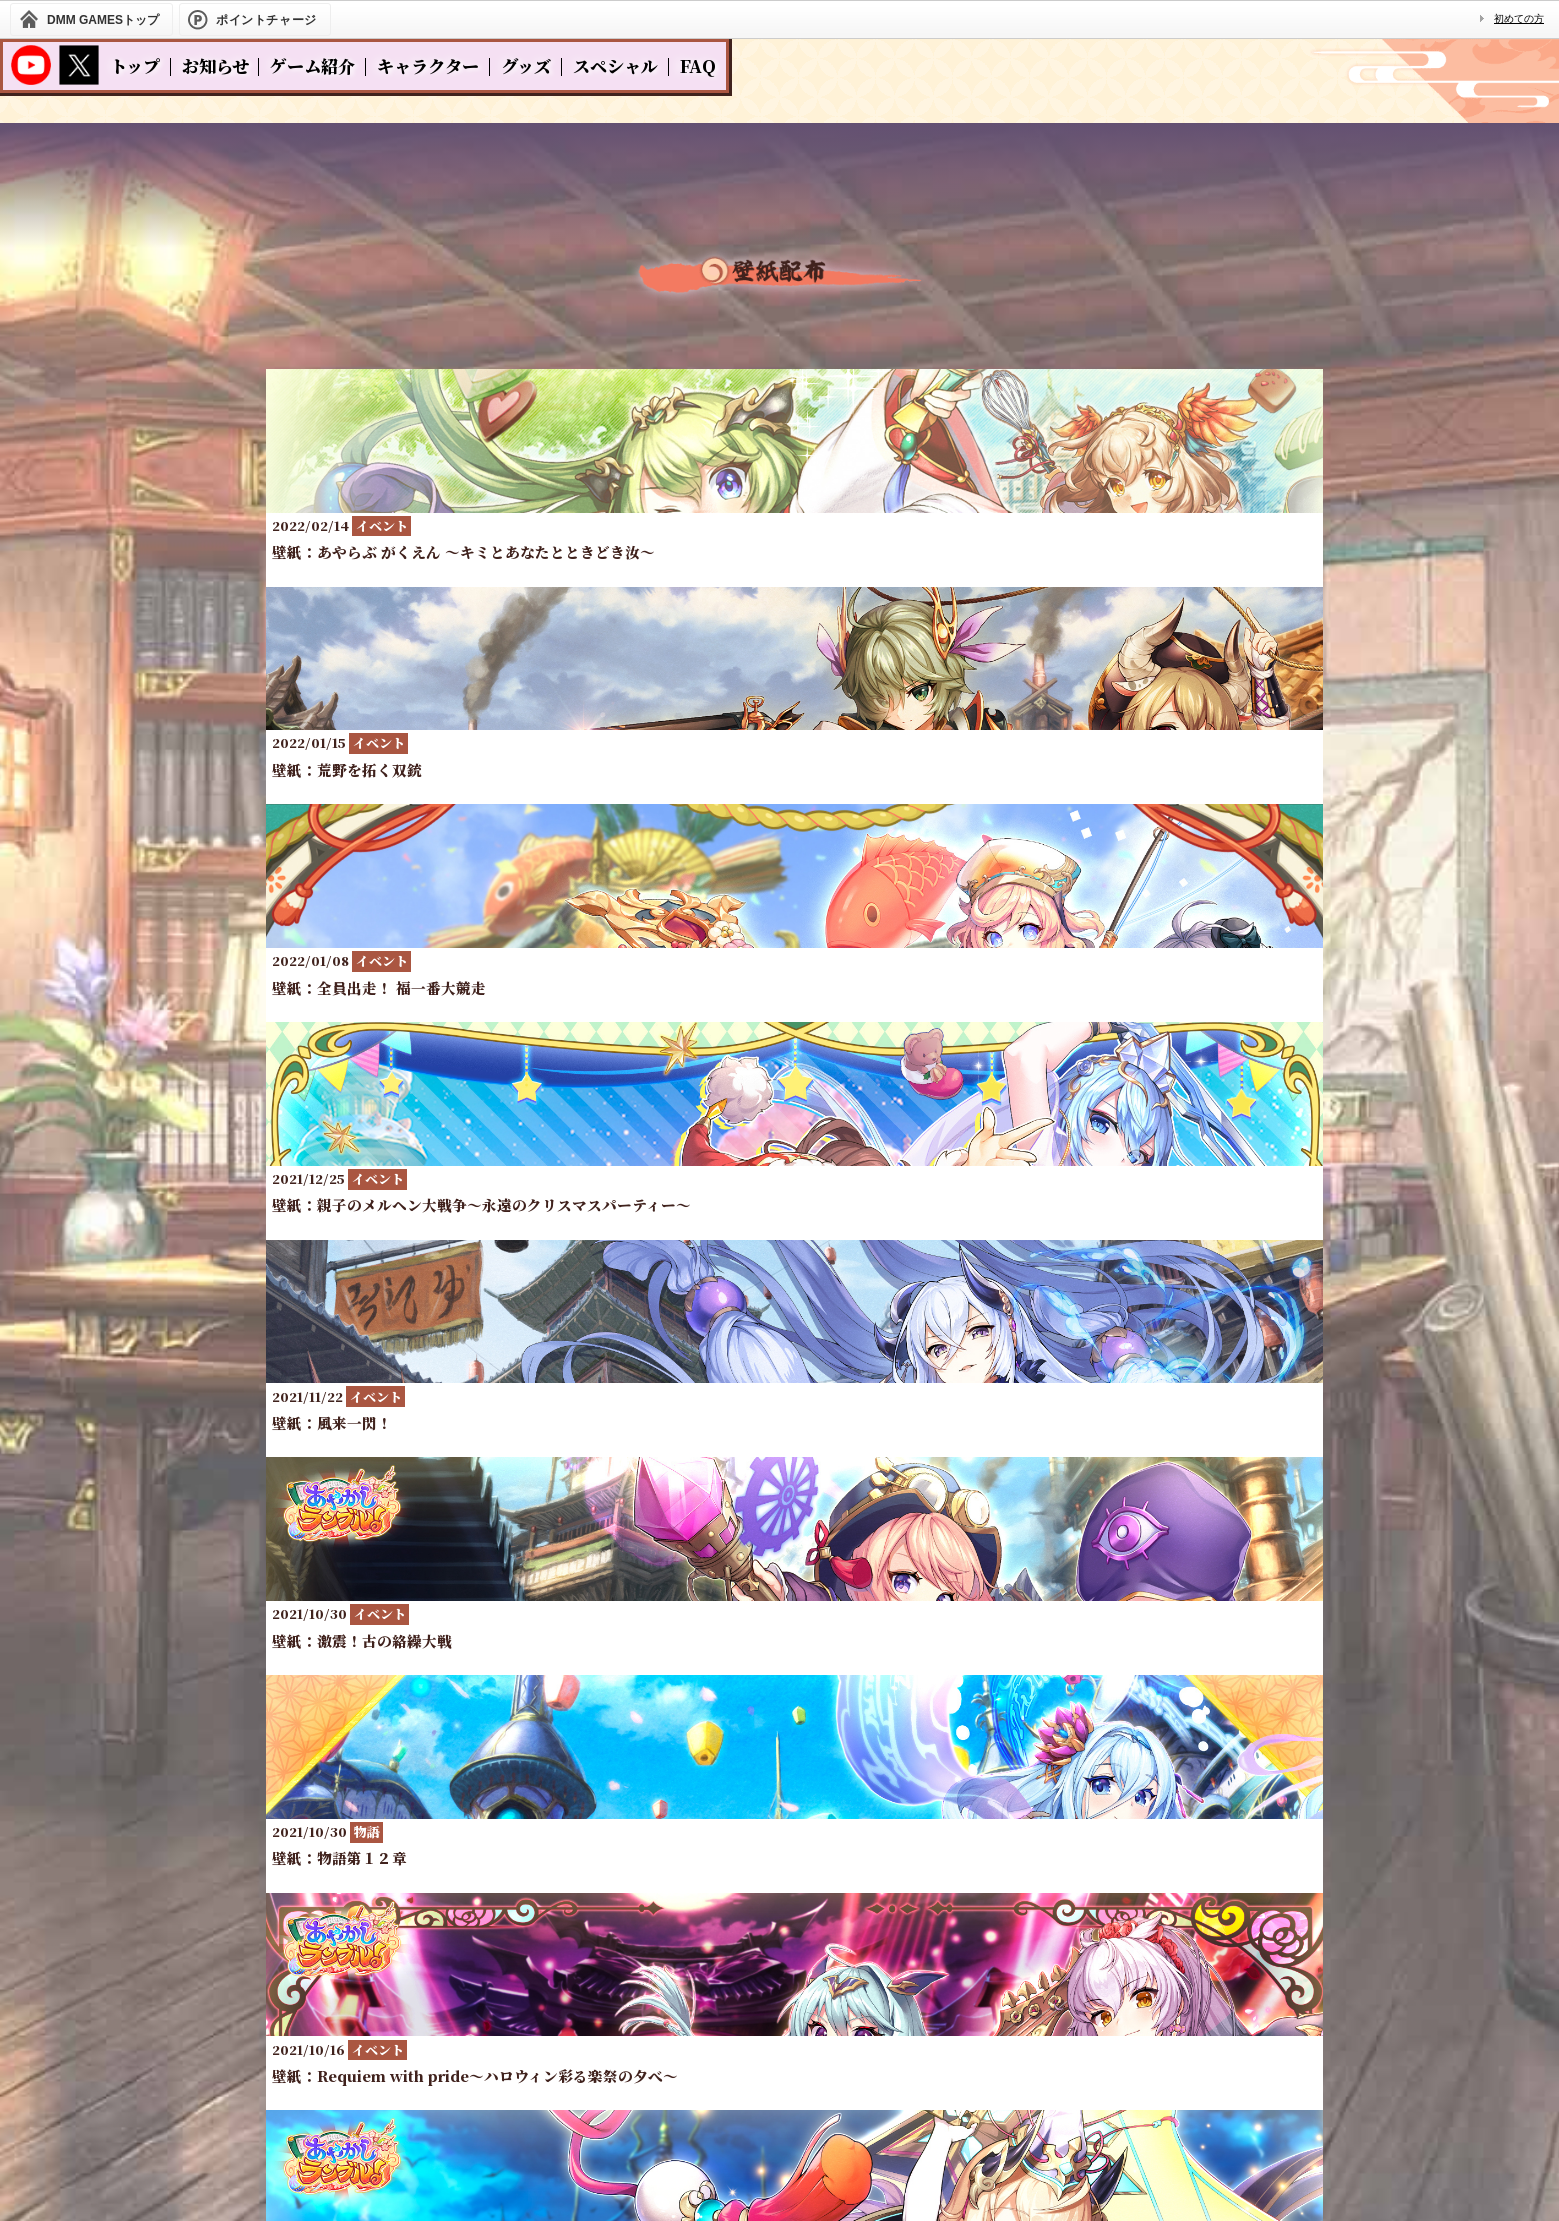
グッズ (526, 65)
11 (1059, 1284)
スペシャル (615, 65)
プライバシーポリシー (716, 2019)
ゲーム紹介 (312, 65)
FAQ (698, 65)
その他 (964, 409)
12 (1121, 1284)
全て (583, 409)
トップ (135, 65)
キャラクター (428, 65)
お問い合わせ (876, 2019)
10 (996, 1284)
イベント (714, 409)
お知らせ (215, 65)
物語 (845, 409)
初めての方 (1519, 18)
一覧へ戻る (780, 1373)
